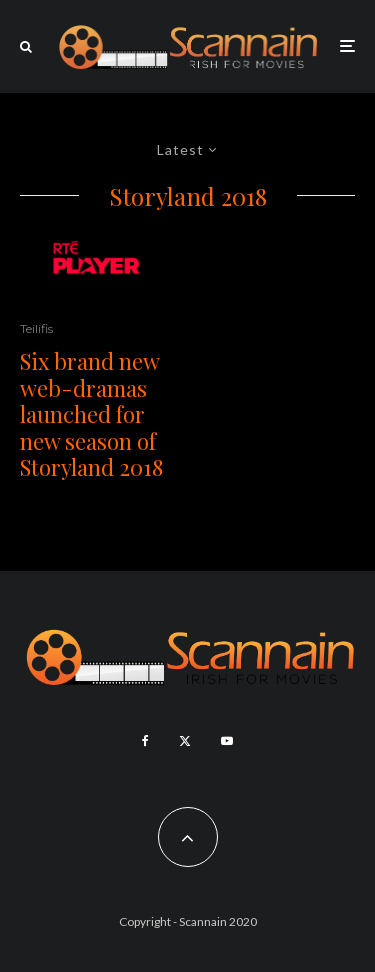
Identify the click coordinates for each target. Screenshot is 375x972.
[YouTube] (227, 741)
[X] (185, 741)
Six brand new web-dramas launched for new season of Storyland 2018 (91, 414)
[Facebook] (145, 741)
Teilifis (36, 328)
